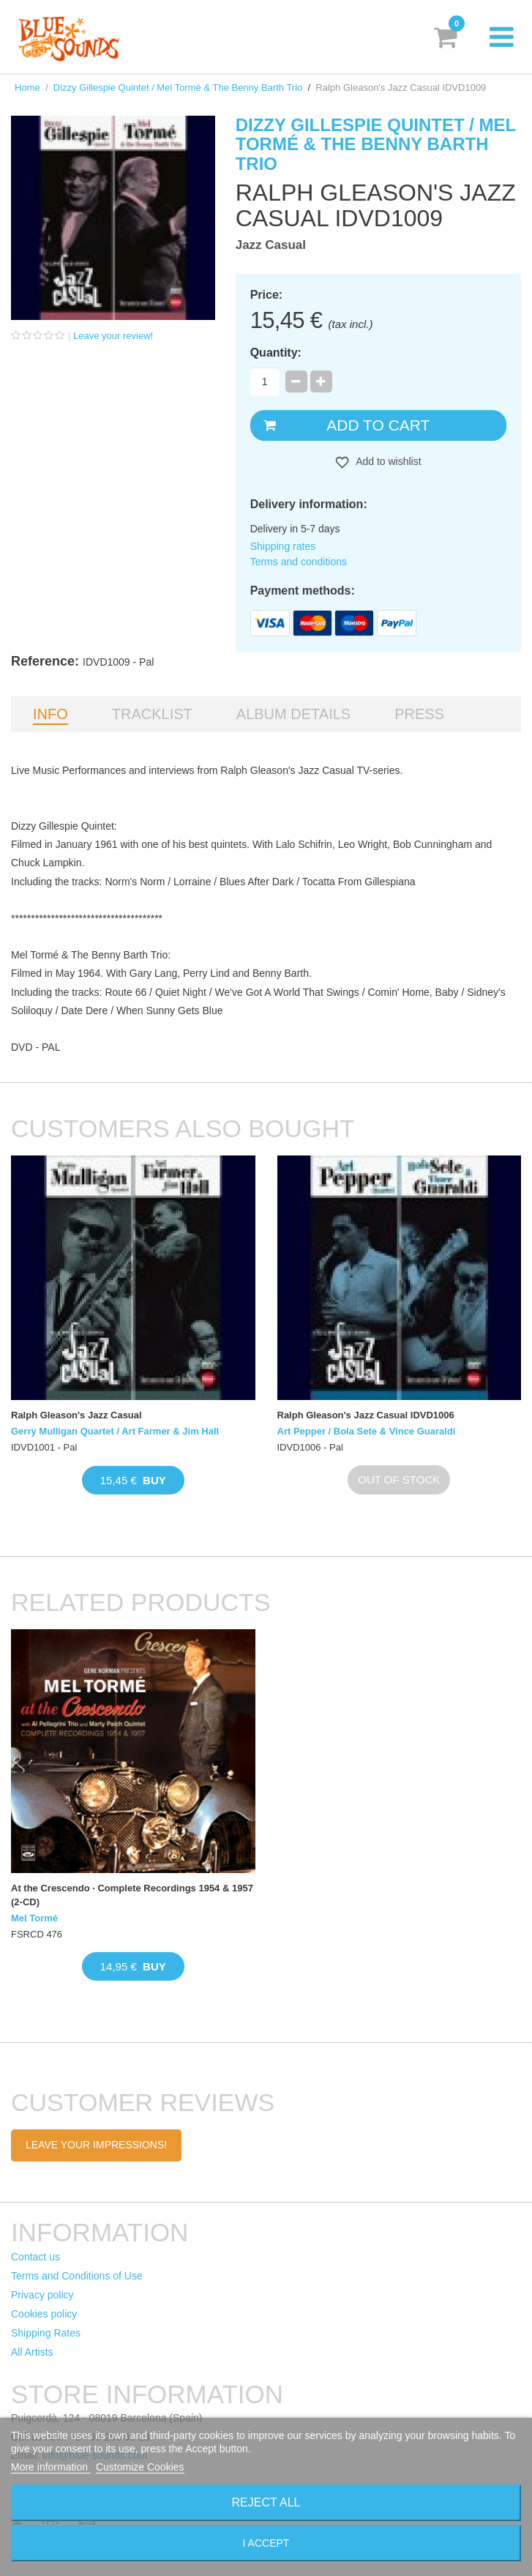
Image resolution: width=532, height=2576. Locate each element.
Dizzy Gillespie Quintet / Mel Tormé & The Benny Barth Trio (178, 87)
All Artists (32, 2352)
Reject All (266, 2502)
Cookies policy (44, 2314)
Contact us (35, 2257)
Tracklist (152, 714)
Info (50, 714)
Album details (293, 714)
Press (419, 714)
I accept (266, 2543)
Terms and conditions (298, 561)
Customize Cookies (140, 2467)
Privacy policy (42, 2295)
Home (27, 87)
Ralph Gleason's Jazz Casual (76, 1415)
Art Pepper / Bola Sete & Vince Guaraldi (366, 1431)
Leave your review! (113, 335)
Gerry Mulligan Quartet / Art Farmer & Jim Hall (115, 1431)
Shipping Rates (45, 2333)
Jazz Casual (271, 245)
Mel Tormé (34, 1918)
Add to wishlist (387, 461)
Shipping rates (283, 546)
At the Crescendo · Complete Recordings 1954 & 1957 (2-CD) (132, 1895)
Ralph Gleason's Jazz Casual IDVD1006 (365, 1415)
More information (51, 2467)
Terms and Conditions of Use (77, 2276)
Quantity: (275, 352)
